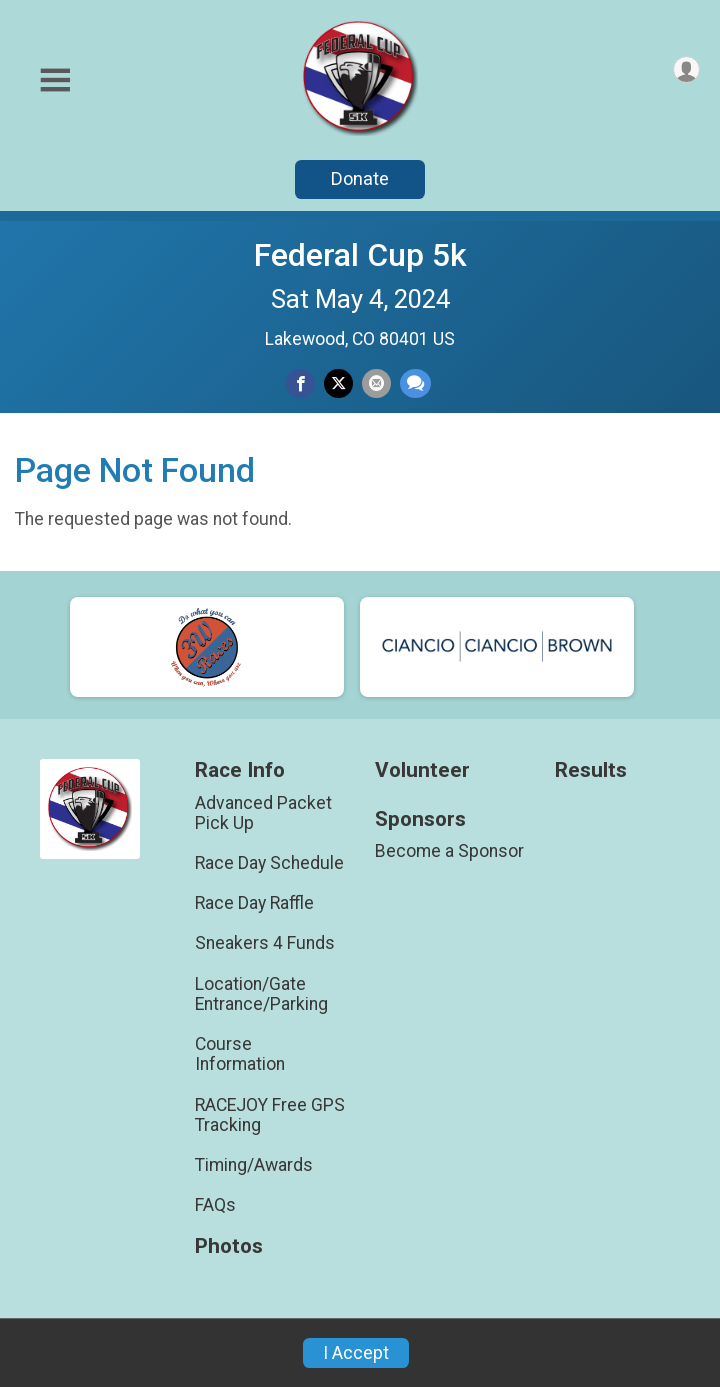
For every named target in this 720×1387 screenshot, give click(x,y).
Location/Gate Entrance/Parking (261, 994)
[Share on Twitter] (338, 383)
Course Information (240, 1054)
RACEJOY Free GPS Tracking (270, 1115)
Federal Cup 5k (360, 255)
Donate (360, 178)
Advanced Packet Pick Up (263, 813)
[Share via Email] (376, 383)
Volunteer (422, 770)
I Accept (356, 1353)
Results (591, 770)
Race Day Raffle (254, 903)
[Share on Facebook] (300, 383)
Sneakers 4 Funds (265, 943)
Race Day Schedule (269, 863)
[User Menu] (686, 69)
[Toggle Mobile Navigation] (55, 80)
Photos (229, 1246)
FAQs (215, 1205)
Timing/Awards (254, 1165)
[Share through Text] (415, 383)
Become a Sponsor (449, 851)
